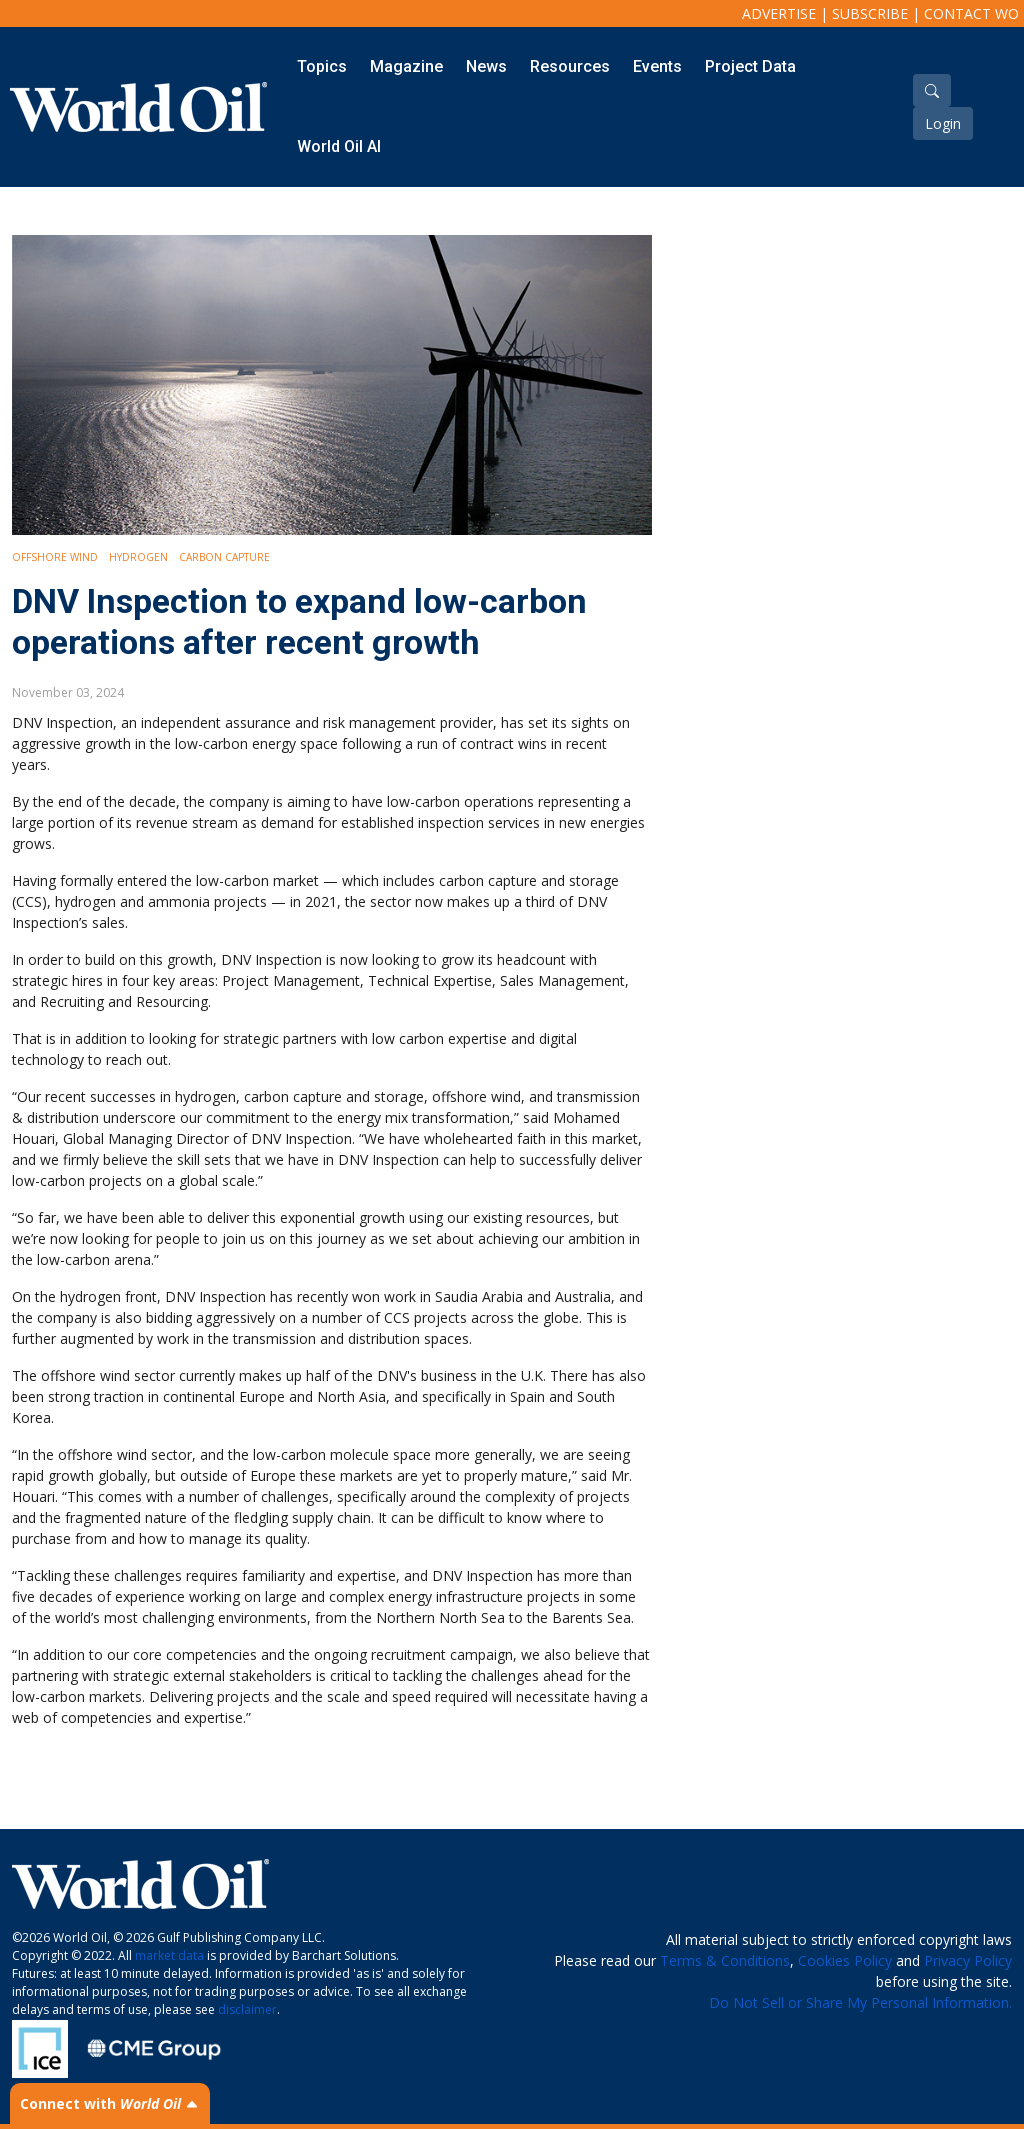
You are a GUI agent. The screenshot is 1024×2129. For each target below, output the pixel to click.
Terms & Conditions (725, 1960)
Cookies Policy (845, 1960)
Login (943, 123)
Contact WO (971, 13)
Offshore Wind (55, 557)
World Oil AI (339, 146)
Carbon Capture (224, 557)
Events (657, 66)
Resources (570, 66)
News (486, 66)
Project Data (750, 66)
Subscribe (870, 13)
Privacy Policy (968, 1960)
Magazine (406, 66)
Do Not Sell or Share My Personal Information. (860, 2002)
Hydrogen (138, 557)
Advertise (779, 13)
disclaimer (247, 2009)
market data (169, 1955)
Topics (322, 66)
